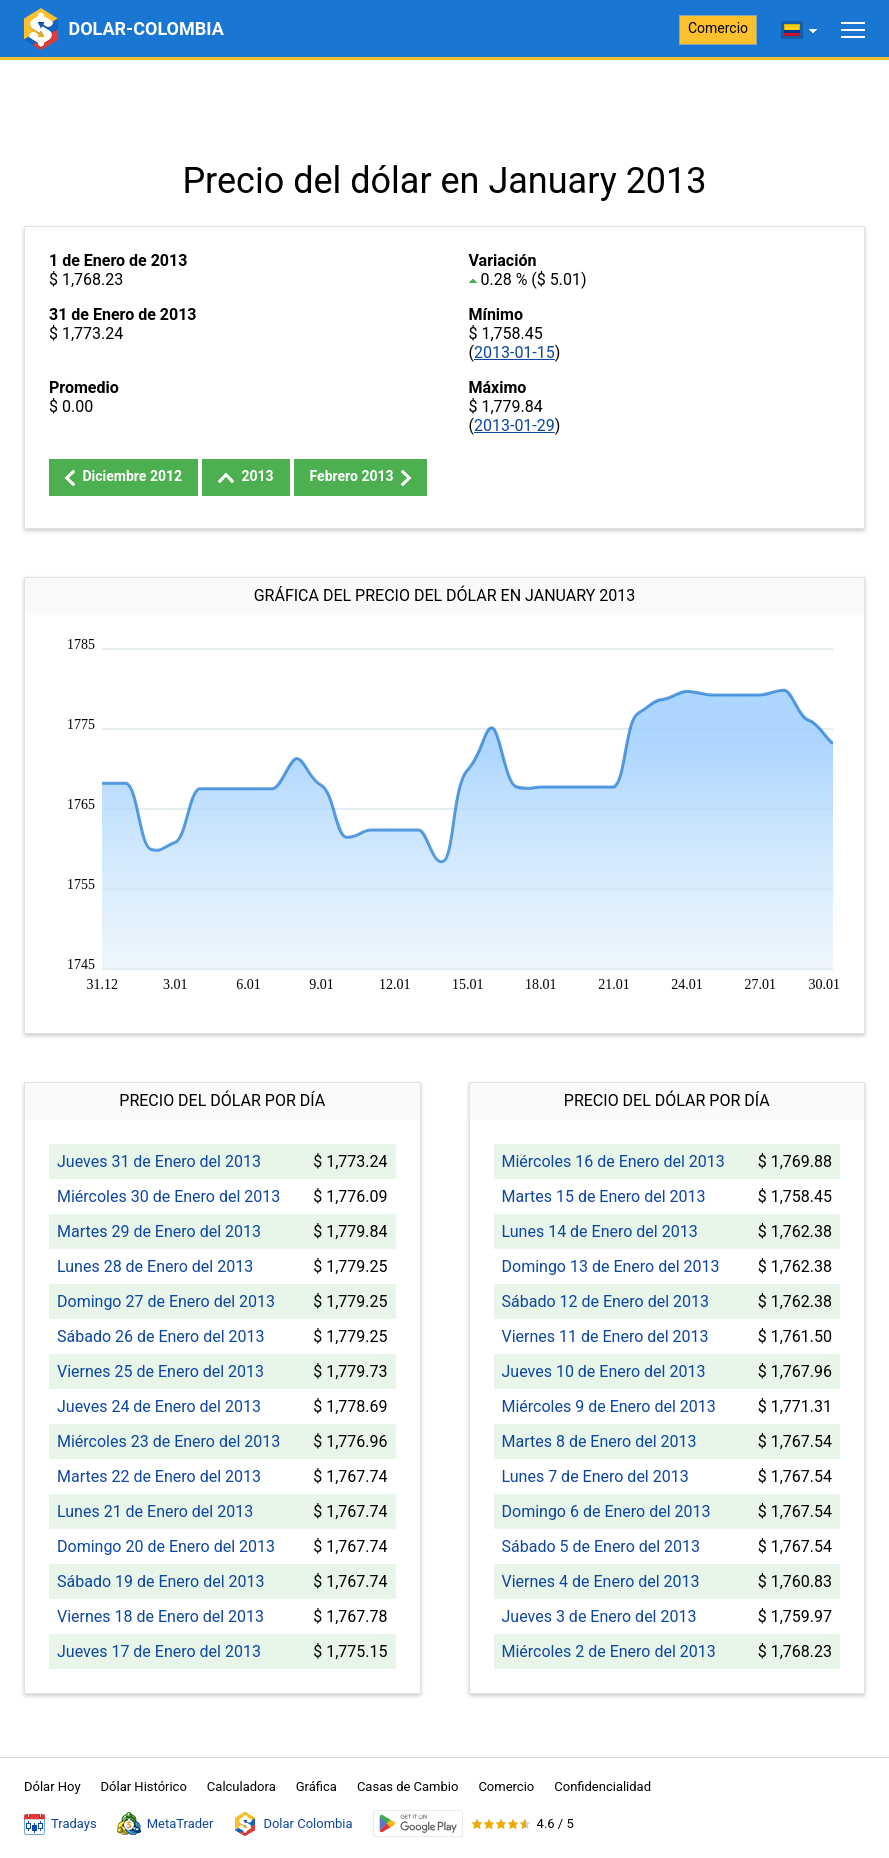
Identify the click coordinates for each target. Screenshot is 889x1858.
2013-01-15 (514, 352)
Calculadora (241, 1786)
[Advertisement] (444, 110)
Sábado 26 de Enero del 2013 (161, 1336)
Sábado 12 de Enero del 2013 (606, 1301)
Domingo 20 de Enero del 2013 (166, 1546)
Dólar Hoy (52, 1786)
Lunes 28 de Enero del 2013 (155, 1266)
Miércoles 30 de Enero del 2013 (168, 1196)
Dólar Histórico (144, 1786)
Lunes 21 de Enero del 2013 (155, 1511)
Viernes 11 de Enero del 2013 (605, 1336)
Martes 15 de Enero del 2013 (604, 1196)
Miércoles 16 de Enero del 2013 (613, 1161)
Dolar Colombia (292, 1824)
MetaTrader (165, 1824)
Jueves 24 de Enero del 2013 (159, 1406)
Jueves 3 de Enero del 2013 (599, 1616)
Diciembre (123, 477)
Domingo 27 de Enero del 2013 (166, 1301)
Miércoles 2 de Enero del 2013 (609, 1651)
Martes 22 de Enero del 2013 (159, 1476)
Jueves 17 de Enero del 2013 (159, 1651)
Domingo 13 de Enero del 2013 (611, 1266)
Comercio (718, 28)
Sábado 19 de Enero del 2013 (161, 1581)
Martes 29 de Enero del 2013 (159, 1231)
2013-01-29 (514, 425)
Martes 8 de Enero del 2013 (599, 1441)
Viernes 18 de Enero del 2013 (160, 1616)
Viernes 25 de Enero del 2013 (160, 1371)
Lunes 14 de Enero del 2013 (600, 1231)
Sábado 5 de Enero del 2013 (601, 1546)
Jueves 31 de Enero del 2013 (159, 1161)
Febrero (360, 477)
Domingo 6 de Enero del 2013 (606, 1511)
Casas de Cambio (408, 1786)
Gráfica (316, 1786)
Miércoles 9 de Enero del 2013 (609, 1406)
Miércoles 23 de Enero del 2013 (168, 1441)
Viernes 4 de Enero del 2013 (601, 1581)
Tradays (60, 1824)
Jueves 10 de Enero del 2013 (604, 1371)
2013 (246, 476)
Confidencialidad (602, 1786)
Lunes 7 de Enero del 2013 (595, 1476)
